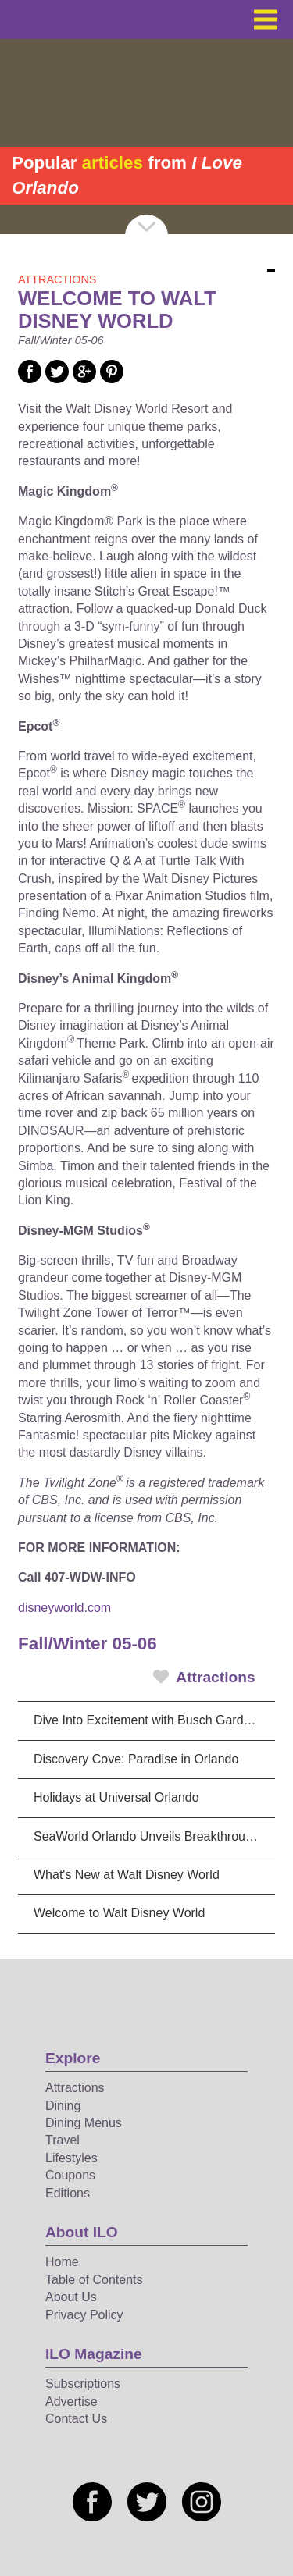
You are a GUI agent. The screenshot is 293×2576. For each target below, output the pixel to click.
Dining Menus (83, 2122)
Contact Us (76, 2418)
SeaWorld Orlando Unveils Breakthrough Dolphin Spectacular (154, 1836)
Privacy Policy (84, 2315)
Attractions (204, 1677)
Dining (62, 2105)
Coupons (70, 2175)
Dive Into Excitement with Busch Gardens (148, 1720)
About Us (71, 2297)
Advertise (71, 2401)
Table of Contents (94, 2279)
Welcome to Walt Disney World (119, 1913)
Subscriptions (82, 2383)
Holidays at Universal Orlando (116, 1797)
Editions (67, 2193)
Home (62, 2261)
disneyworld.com (64, 1607)
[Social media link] (29, 379)
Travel (62, 2140)
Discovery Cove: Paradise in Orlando (136, 1759)
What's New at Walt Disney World (127, 1874)
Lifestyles (71, 2158)
